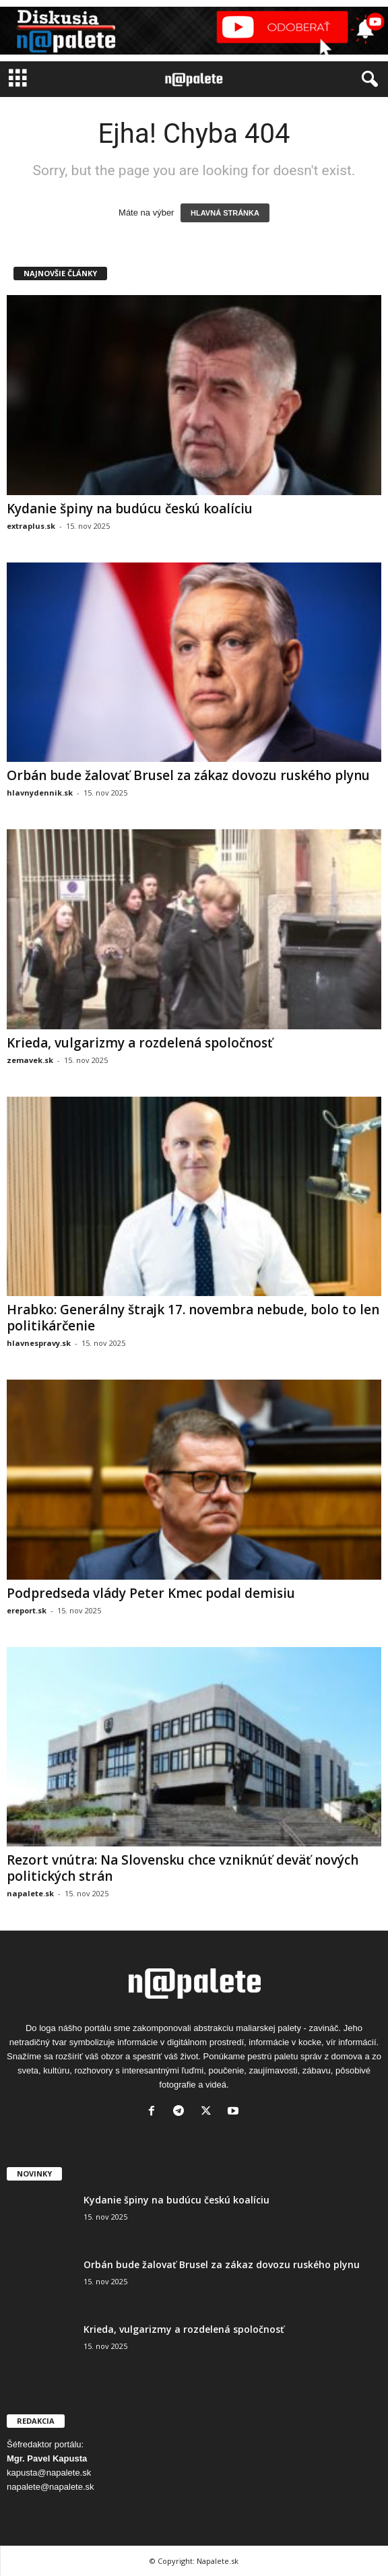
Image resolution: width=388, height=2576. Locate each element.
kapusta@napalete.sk (49, 2473)
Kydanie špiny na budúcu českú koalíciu (130, 508)
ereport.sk (26, 1610)
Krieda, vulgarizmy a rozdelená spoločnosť (140, 1043)
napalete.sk (30, 1893)
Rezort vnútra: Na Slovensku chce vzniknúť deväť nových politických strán (182, 1868)
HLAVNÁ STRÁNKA (225, 213)
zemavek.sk (30, 1060)
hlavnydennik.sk (40, 792)
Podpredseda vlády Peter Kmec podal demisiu (151, 1593)
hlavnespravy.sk (39, 1343)
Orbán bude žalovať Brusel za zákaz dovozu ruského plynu (188, 775)
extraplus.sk (31, 526)
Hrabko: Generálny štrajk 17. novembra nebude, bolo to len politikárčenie (193, 1317)
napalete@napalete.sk (50, 2487)
